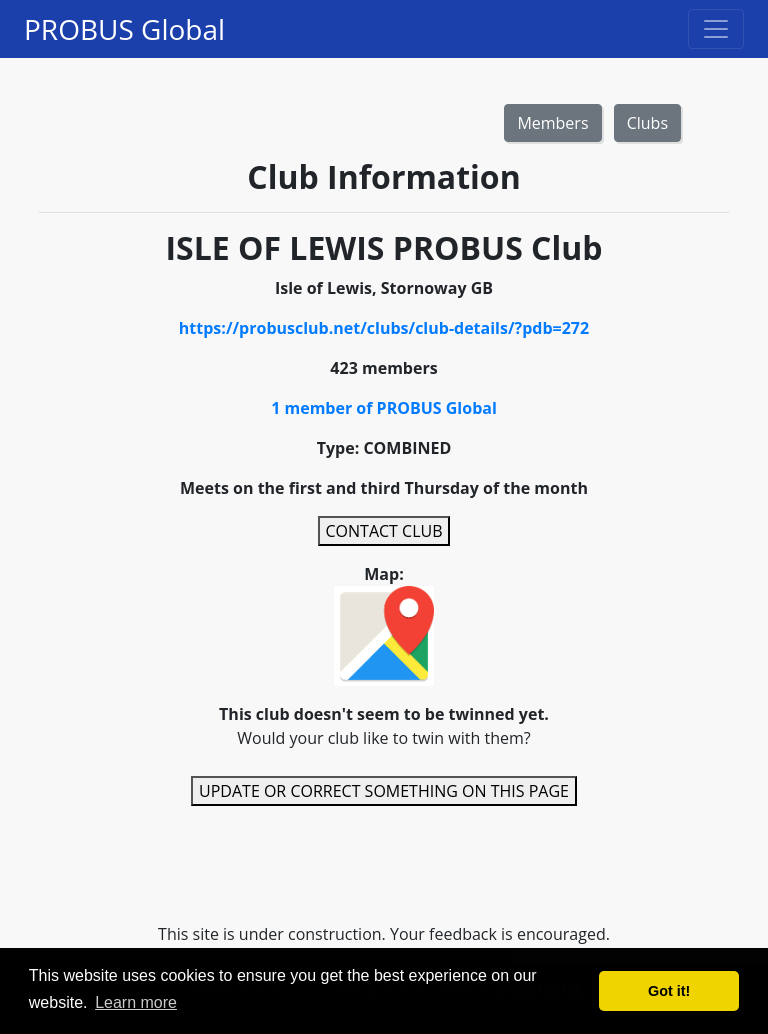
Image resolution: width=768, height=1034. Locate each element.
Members (552, 123)
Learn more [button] (136, 1002)
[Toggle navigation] (716, 29)
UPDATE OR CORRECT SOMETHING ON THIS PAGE (384, 791)
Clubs (647, 123)
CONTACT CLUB (384, 531)
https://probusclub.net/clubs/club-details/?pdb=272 (384, 328)
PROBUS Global (124, 29)
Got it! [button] (669, 991)
